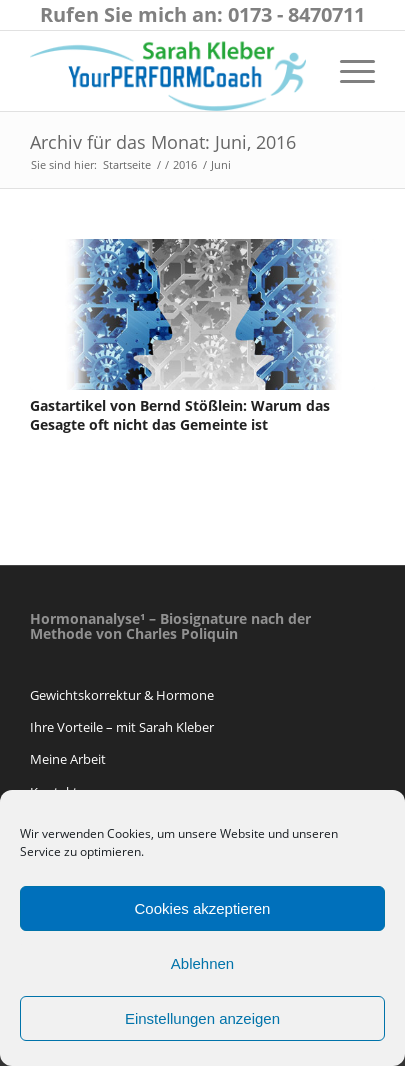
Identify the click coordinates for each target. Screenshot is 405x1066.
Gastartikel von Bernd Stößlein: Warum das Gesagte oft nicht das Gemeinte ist (180, 415)
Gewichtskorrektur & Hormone (122, 695)
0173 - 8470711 (296, 14)
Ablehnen (202, 963)
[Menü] (347, 71)
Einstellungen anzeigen (202, 1018)
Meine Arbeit (68, 759)
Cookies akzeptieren (203, 908)
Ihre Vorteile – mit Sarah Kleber (122, 727)
